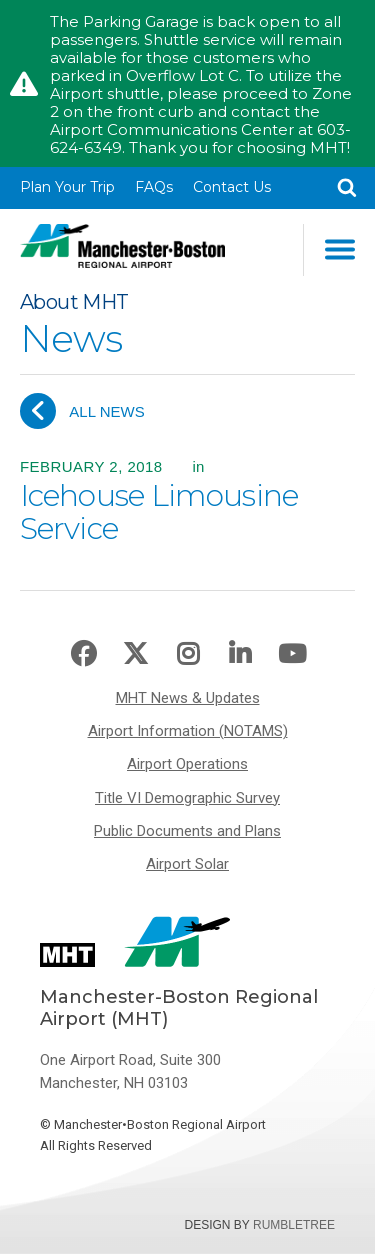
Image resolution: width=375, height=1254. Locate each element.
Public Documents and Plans (187, 831)
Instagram (188, 654)
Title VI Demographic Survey (187, 798)
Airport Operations (187, 764)
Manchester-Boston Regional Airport (122, 250)
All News (82, 411)
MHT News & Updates (188, 698)
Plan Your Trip (67, 187)
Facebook (83, 654)
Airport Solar (187, 864)
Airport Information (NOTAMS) (188, 731)
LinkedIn (240, 654)
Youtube (292, 654)
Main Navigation (340, 249)
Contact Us (232, 187)
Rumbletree (294, 1225)
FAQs (154, 187)
